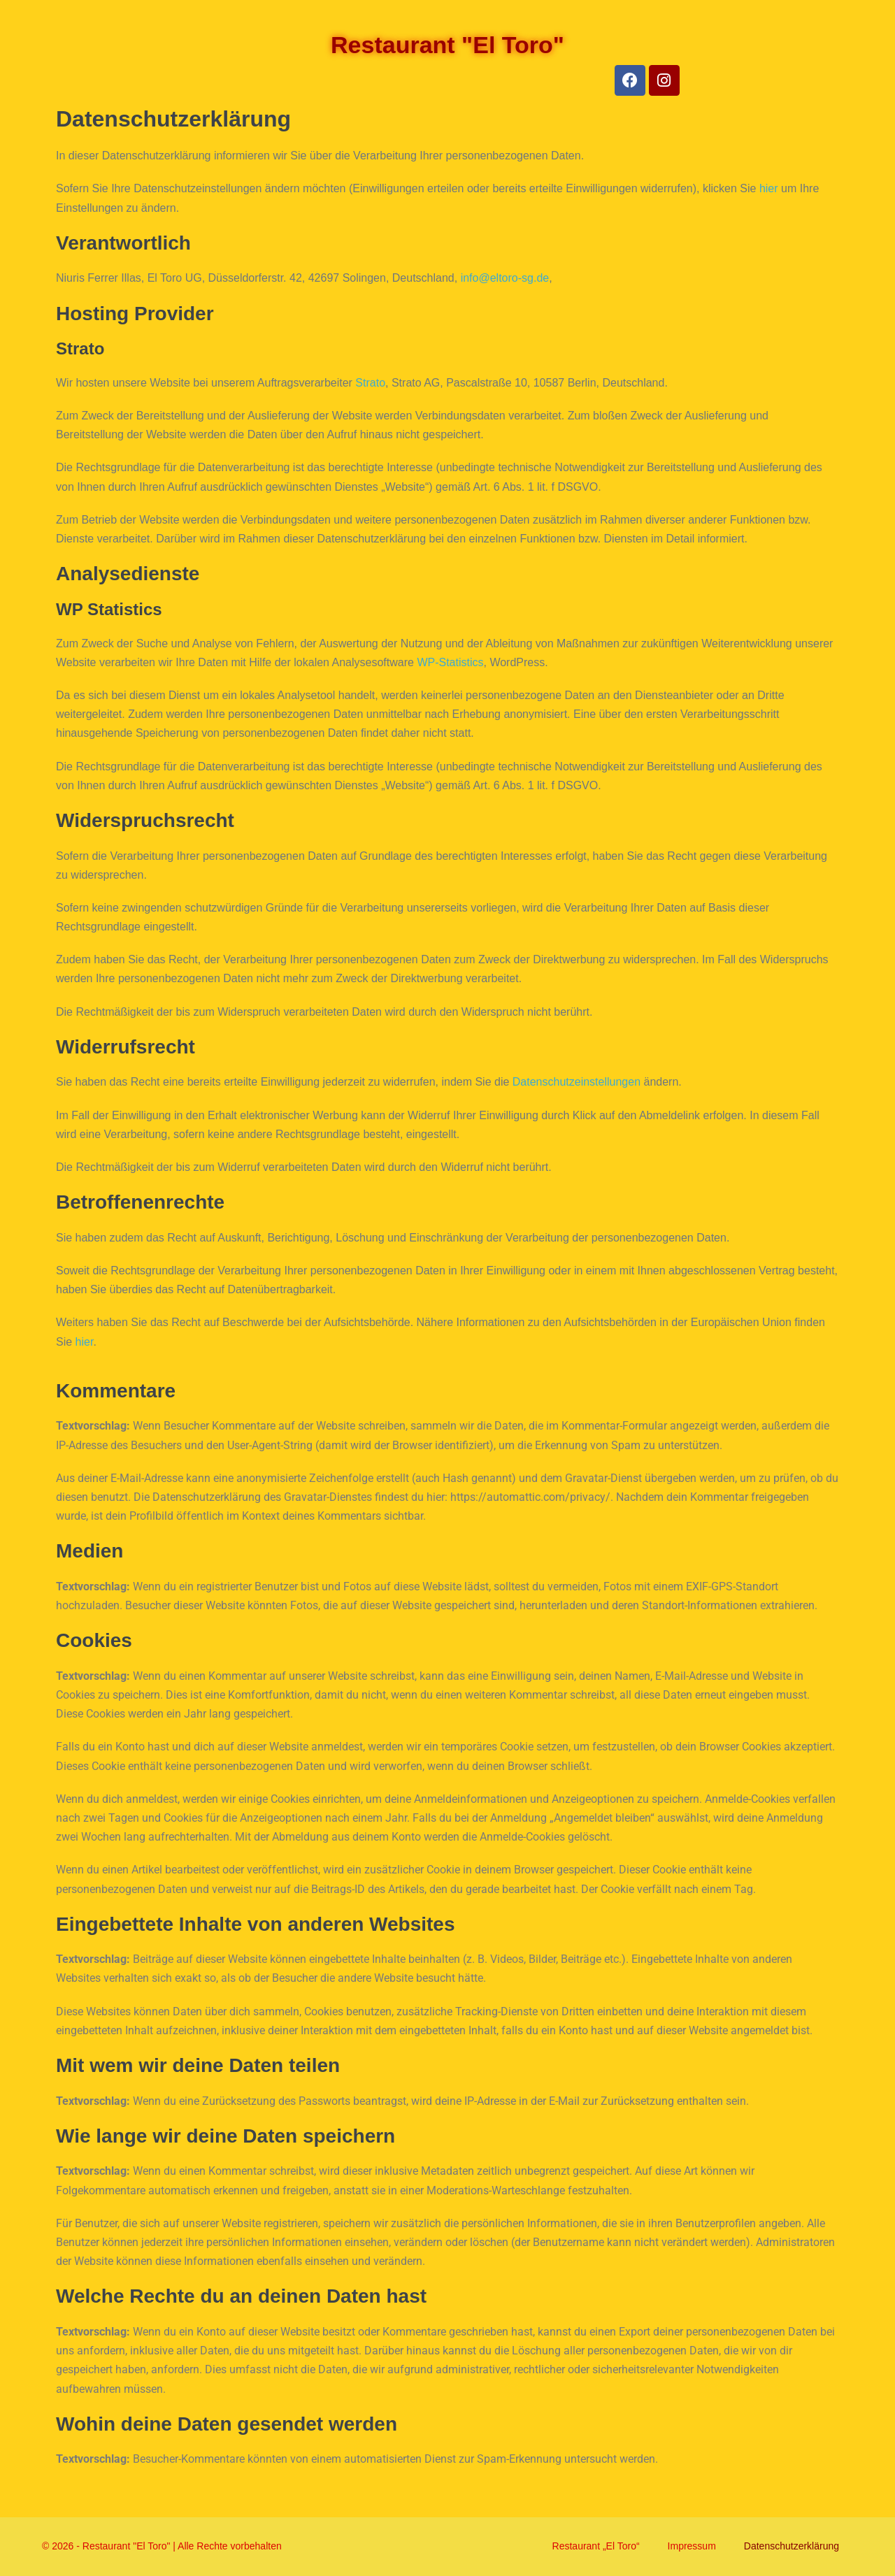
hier (768, 188)
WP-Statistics (450, 662)
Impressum (692, 2546)
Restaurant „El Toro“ (596, 2546)
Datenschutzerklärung (791, 2546)
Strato (370, 383)
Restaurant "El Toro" (447, 44)
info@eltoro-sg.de (505, 278)
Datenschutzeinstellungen (576, 1082)
